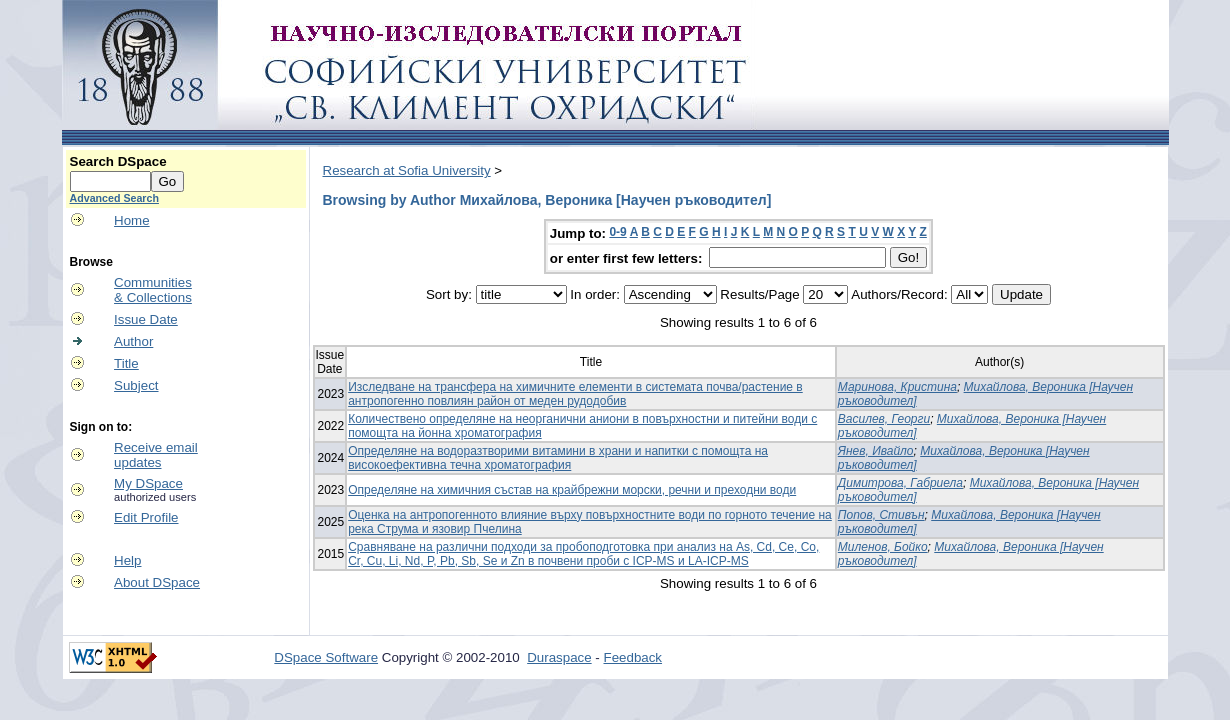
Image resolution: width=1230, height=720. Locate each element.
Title (126, 363)
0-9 (617, 232)
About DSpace (157, 582)
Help (127, 560)
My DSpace (148, 483)
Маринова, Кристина (897, 387)
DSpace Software (326, 657)
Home (132, 220)
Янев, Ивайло (876, 451)
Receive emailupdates (156, 455)
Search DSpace (118, 161)
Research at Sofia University (407, 170)
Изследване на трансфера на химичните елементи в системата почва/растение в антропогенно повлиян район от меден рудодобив (575, 394)
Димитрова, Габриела (900, 483)
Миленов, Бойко (883, 547)
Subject (136, 385)
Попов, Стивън (881, 515)
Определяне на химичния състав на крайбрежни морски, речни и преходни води (572, 490)
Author (133, 341)
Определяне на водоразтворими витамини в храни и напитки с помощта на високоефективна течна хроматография (558, 458)
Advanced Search (114, 198)
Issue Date (146, 319)
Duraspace (559, 657)
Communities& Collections (153, 290)
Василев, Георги (884, 419)
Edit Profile (146, 517)
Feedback (633, 657)
